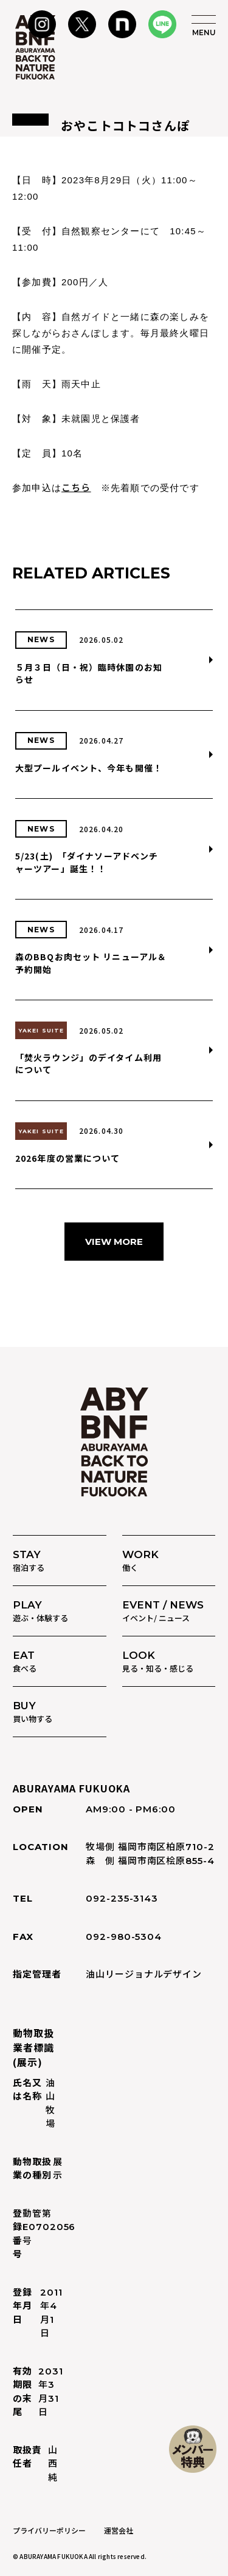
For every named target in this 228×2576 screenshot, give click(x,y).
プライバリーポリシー (49, 2530)
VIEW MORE (114, 1241)
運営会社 (118, 2530)
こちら (76, 487)
